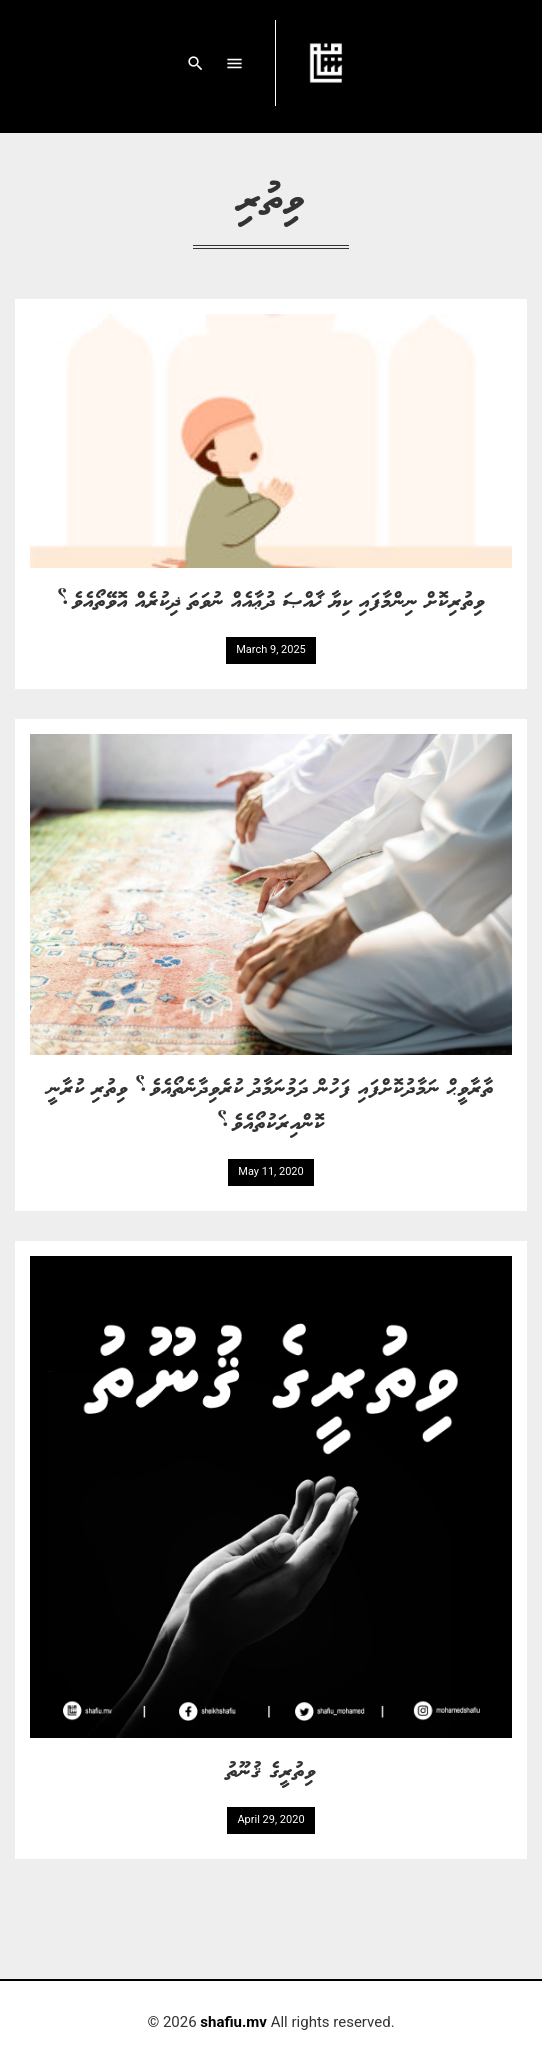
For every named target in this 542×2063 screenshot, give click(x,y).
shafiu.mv (233, 2022)
